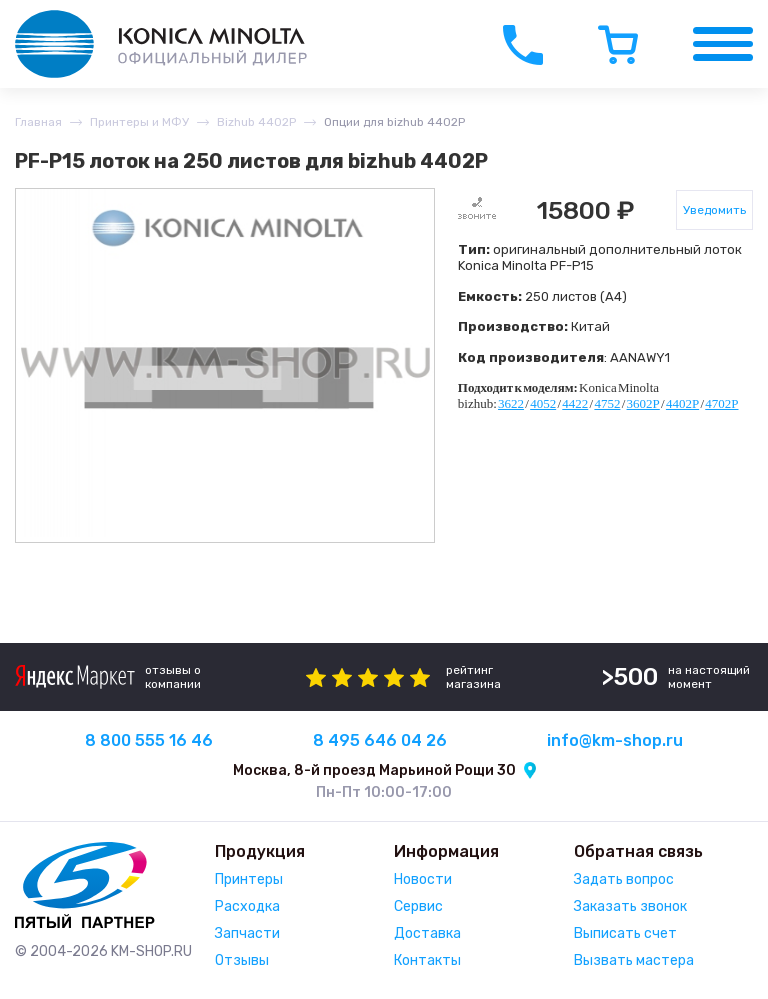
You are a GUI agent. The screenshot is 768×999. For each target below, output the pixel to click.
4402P (682, 403)
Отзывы (242, 960)
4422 (575, 403)
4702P (721, 403)
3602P (643, 403)
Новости (423, 879)
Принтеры (249, 879)
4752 (607, 403)
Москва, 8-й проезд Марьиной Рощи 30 (374, 770)
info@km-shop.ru (615, 740)
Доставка (427, 933)
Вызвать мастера (634, 960)
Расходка (247, 906)
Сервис (418, 906)
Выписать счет (625, 933)
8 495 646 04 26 (380, 740)
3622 (511, 403)
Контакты (427, 960)
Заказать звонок (630, 906)
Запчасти (247, 933)
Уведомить (714, 210)
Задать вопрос (624, 879)
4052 (543, 403)
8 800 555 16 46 (149, 740)
